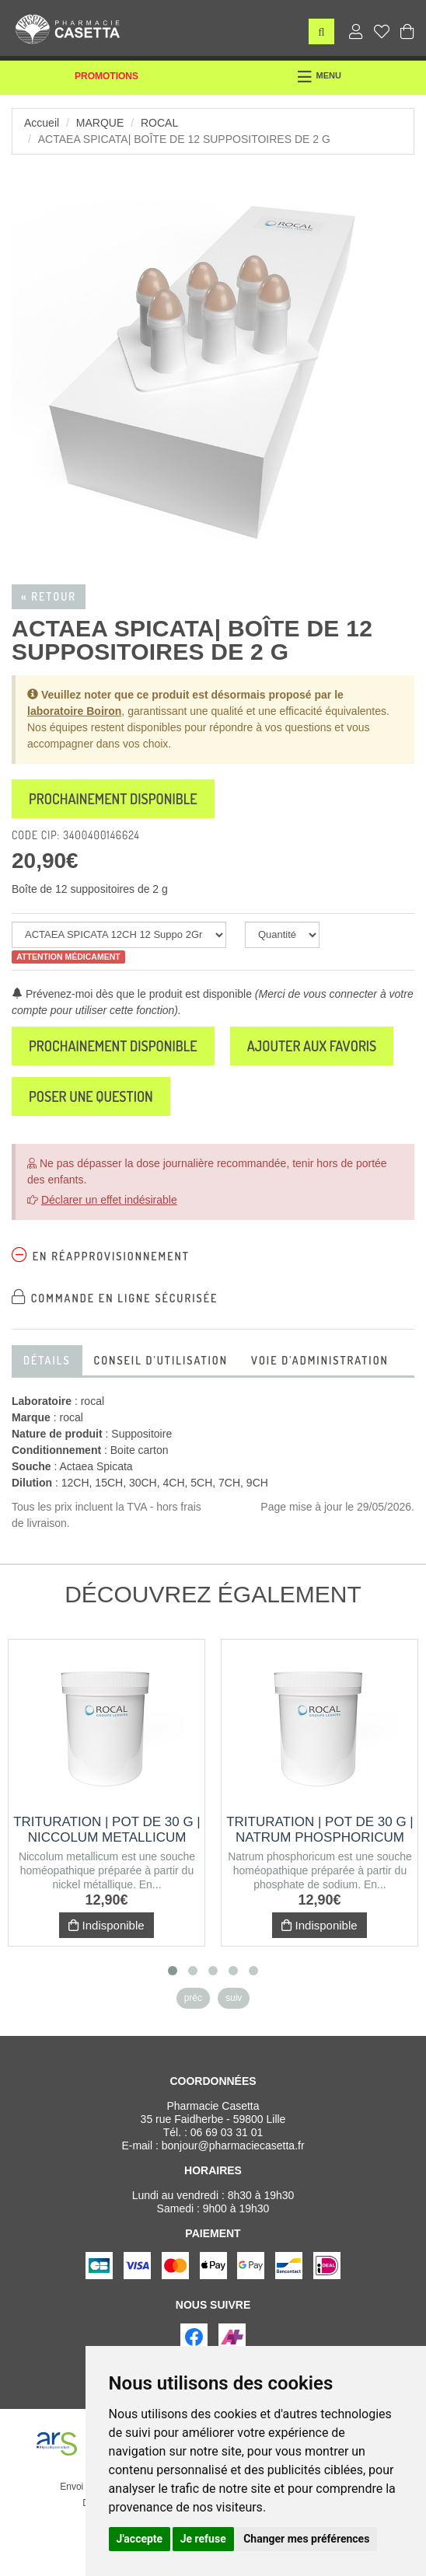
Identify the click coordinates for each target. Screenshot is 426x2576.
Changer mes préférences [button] (306, 2538)
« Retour (48, 596)
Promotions (106, 76)
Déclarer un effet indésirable (109, 1200)
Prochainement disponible (113, 798)
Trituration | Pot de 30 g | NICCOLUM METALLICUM (107, 1829)
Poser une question (91, 1096)
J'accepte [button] (140, 2538)
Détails (47, 1360)
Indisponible (106, 1925)
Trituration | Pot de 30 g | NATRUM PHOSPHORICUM (320, 1829)
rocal (159, 123)
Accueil (41, 123)
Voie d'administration (320, 1360)
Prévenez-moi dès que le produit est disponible (132, 994)
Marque (100, 123)
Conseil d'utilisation (161, 1360)
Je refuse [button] (203, 2538)
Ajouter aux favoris (312, 1045)
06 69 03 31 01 (226, 2132)
